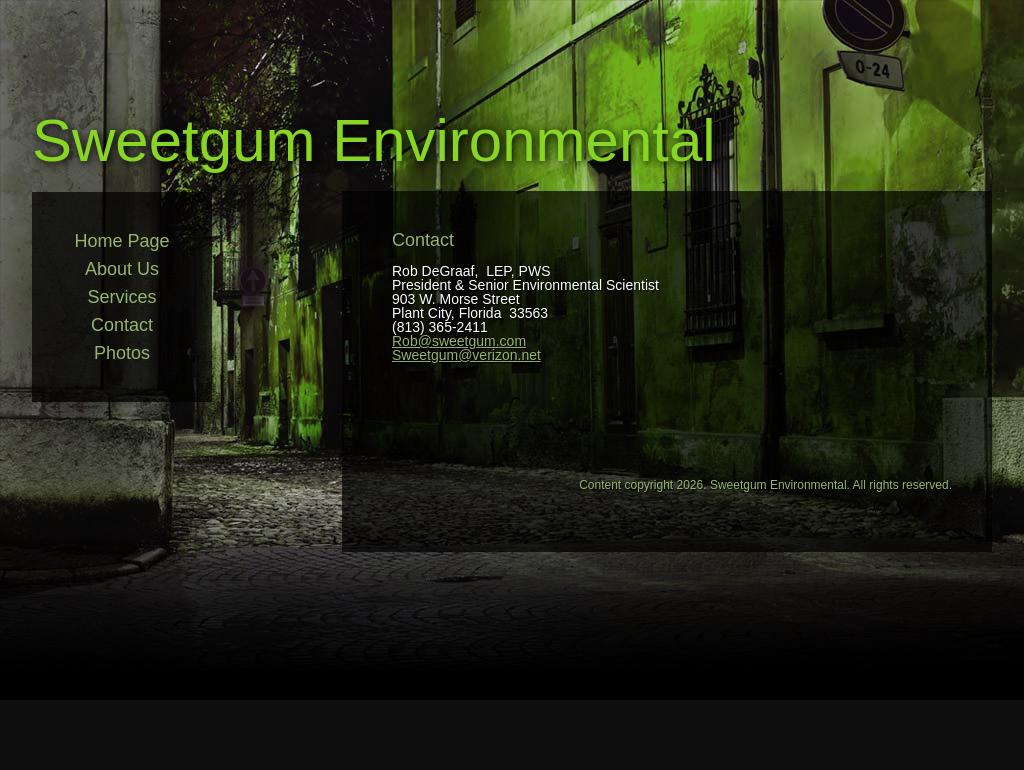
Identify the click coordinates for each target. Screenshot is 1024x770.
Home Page (121, 241)
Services (121, 297)
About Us (122, 269)
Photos (122, 353)
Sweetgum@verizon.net (466, 355)
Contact (122, 325)
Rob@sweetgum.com (459, 341)
